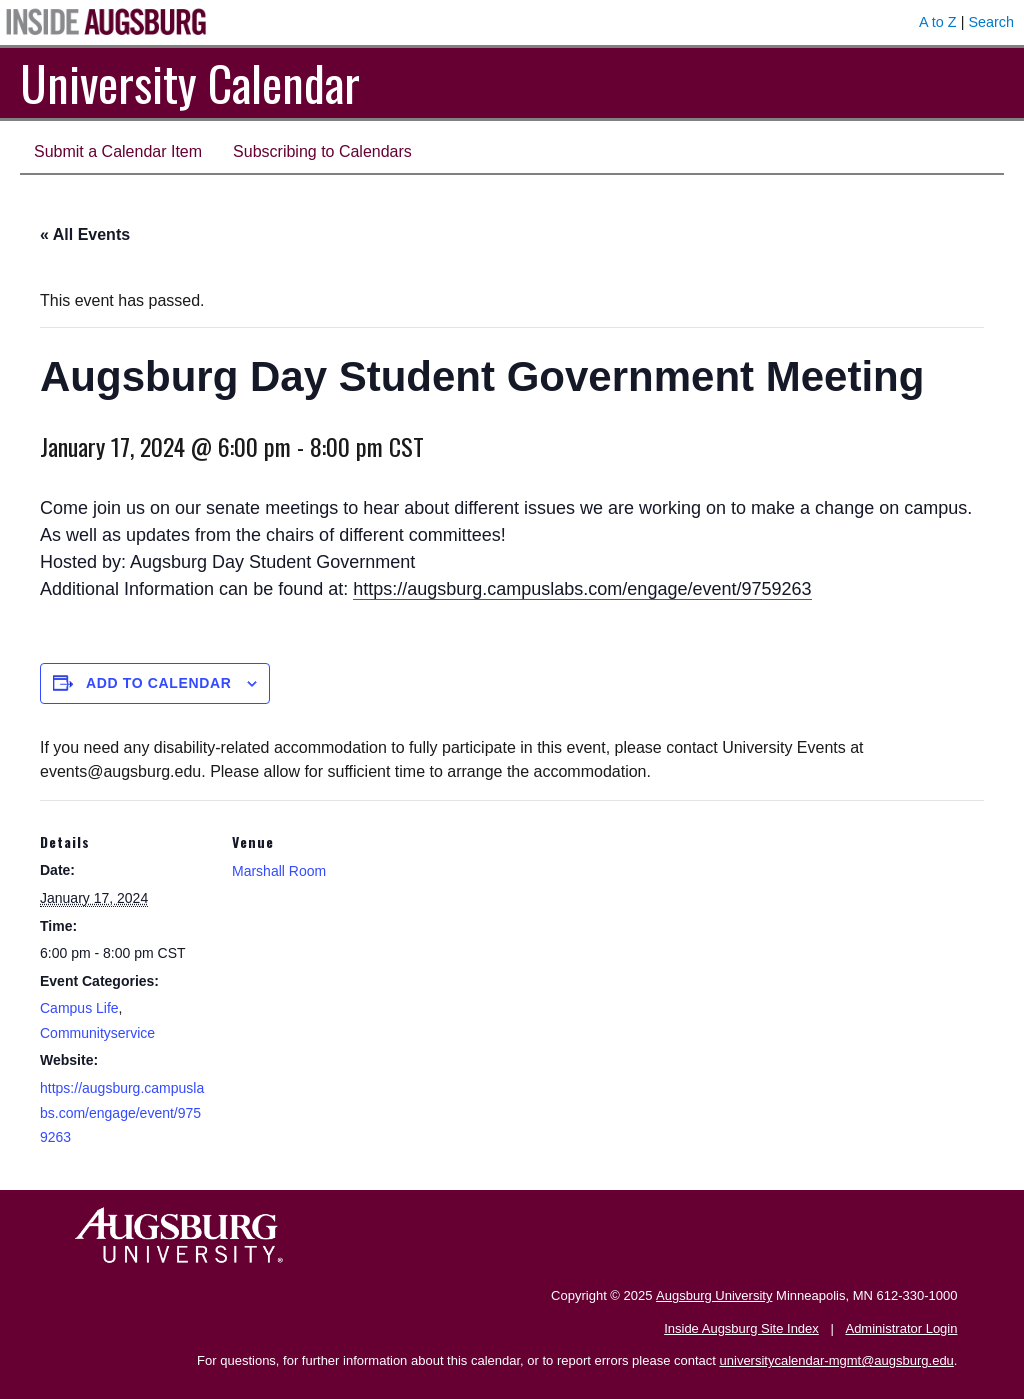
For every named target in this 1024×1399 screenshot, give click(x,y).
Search (991, 22)
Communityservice (97, 1033)
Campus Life (79, 1008)
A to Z (938, 22)
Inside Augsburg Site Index (741, 1328)
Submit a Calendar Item (118, 151)
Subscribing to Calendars (322, 151)
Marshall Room (279, 871)
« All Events (85, 234)
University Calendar (190, 82)
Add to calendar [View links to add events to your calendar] (159, 683)
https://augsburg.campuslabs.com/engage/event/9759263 (582, 589)
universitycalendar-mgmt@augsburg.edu (837, 1360)
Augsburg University (714, 1295)
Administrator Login (901, 1328)
